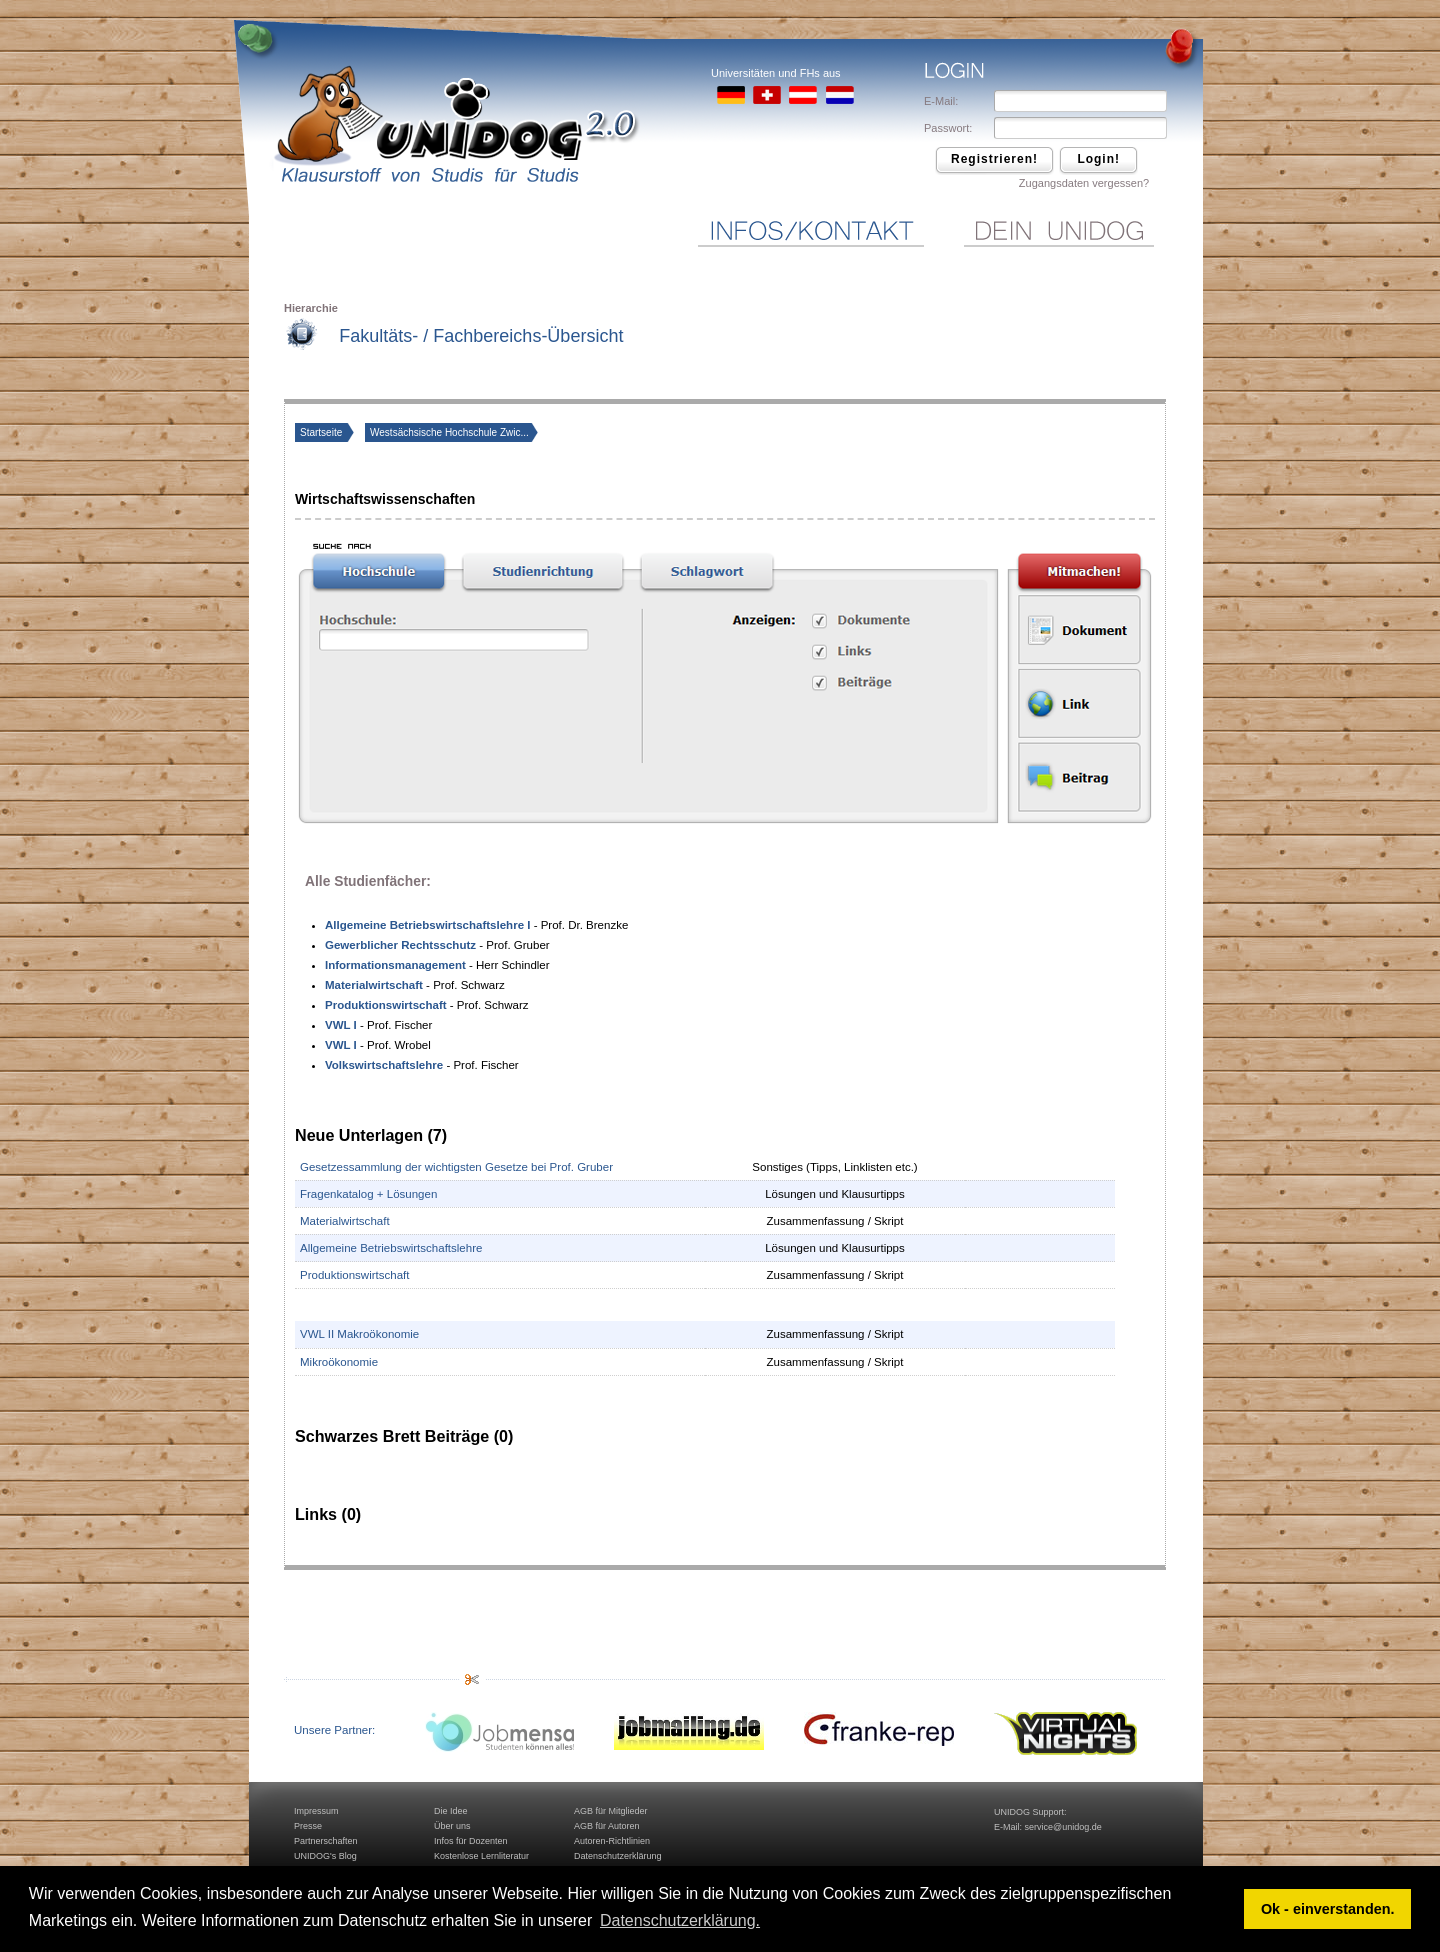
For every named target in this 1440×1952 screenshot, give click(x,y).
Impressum (316, 1811)
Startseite (322, 432)
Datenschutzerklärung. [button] (680, 1920)
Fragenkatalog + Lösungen (368, 1194)
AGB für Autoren (607, 1826)
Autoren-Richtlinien (612, 1841)
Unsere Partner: (334, 1730)
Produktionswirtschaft (354, 1275)
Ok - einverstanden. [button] (1328, 1909)
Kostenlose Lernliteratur (481, 1856)
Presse (308, 1826)
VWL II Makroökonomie (359, 1334)
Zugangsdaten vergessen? (1084, 183)
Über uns (452, 1826)
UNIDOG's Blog (325, 1856)
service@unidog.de (1063, 1827)
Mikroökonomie (339, 1362)
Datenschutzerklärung (618, 1856)
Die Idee (451, 1811)
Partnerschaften (326, 1841)
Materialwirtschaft (345, 1221)
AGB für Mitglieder (611, 1811)
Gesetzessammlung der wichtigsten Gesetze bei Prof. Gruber (456, 1167)
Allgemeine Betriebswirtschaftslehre (391, 1248)
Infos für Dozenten (471, 1841)
